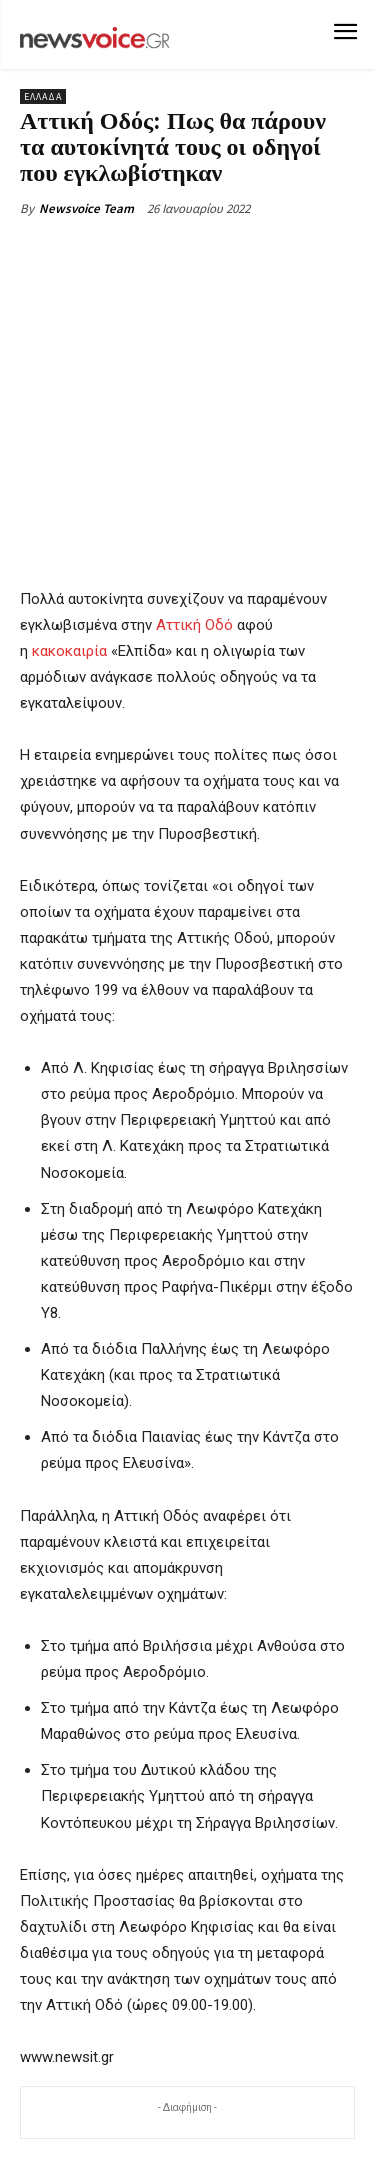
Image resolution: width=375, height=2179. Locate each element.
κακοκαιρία (69, 651)
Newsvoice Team (86, 208)
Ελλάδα (43, 96)
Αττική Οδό (194, 625)
